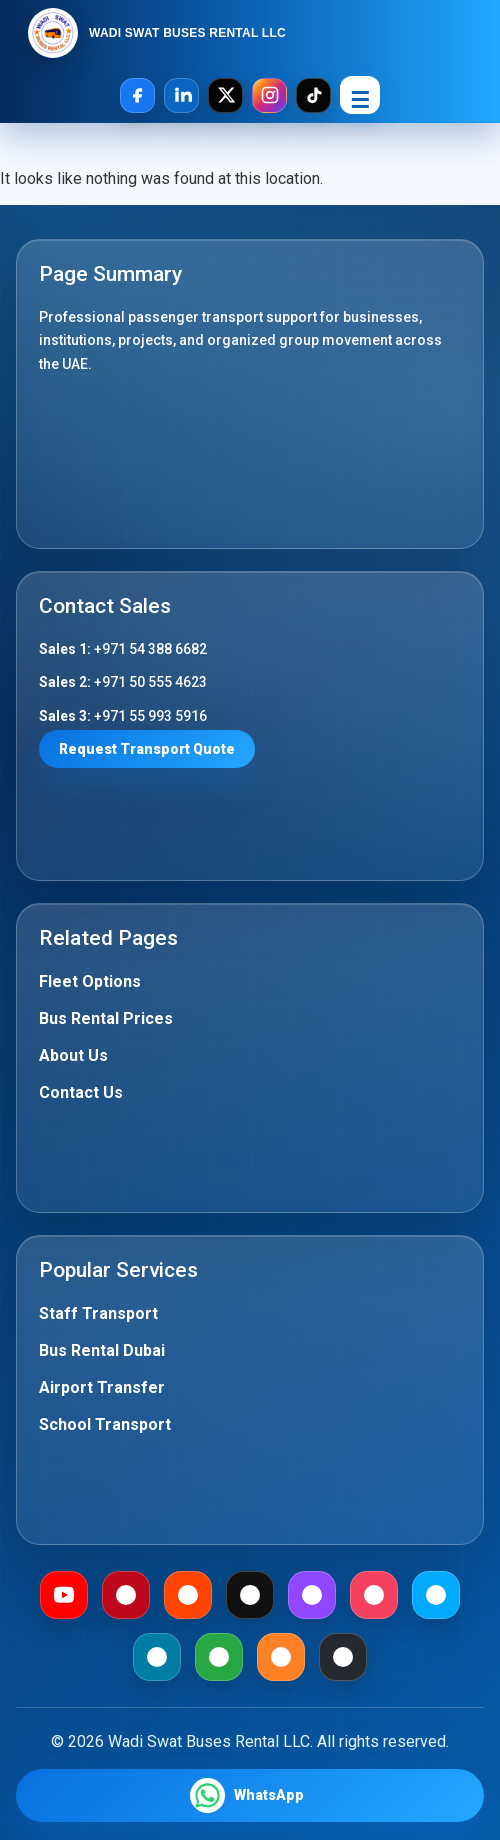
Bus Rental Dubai (102, 1350)
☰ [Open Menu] (360, 100)
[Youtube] (64, 1595)
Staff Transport (98, 1313)
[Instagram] (269, 95)
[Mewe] (157, 1657)
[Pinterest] (126, 1595)
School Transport (105, 1424)
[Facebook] (137, 95)
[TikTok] (313, 95)
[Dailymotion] (436, 1595)
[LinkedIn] (181, 95)
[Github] (343, 1657)
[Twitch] (312, 1595)
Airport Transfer (102, 1387)
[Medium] (250, 1595)
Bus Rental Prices (106, 1018)
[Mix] (281, 1657)
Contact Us (81, 1092)
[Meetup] (374, 1595)
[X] (225, 95)
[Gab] (219, 1657)
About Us (73, 1055)
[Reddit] (188, 1595)
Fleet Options (90, 981)
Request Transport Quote (147, 749)
